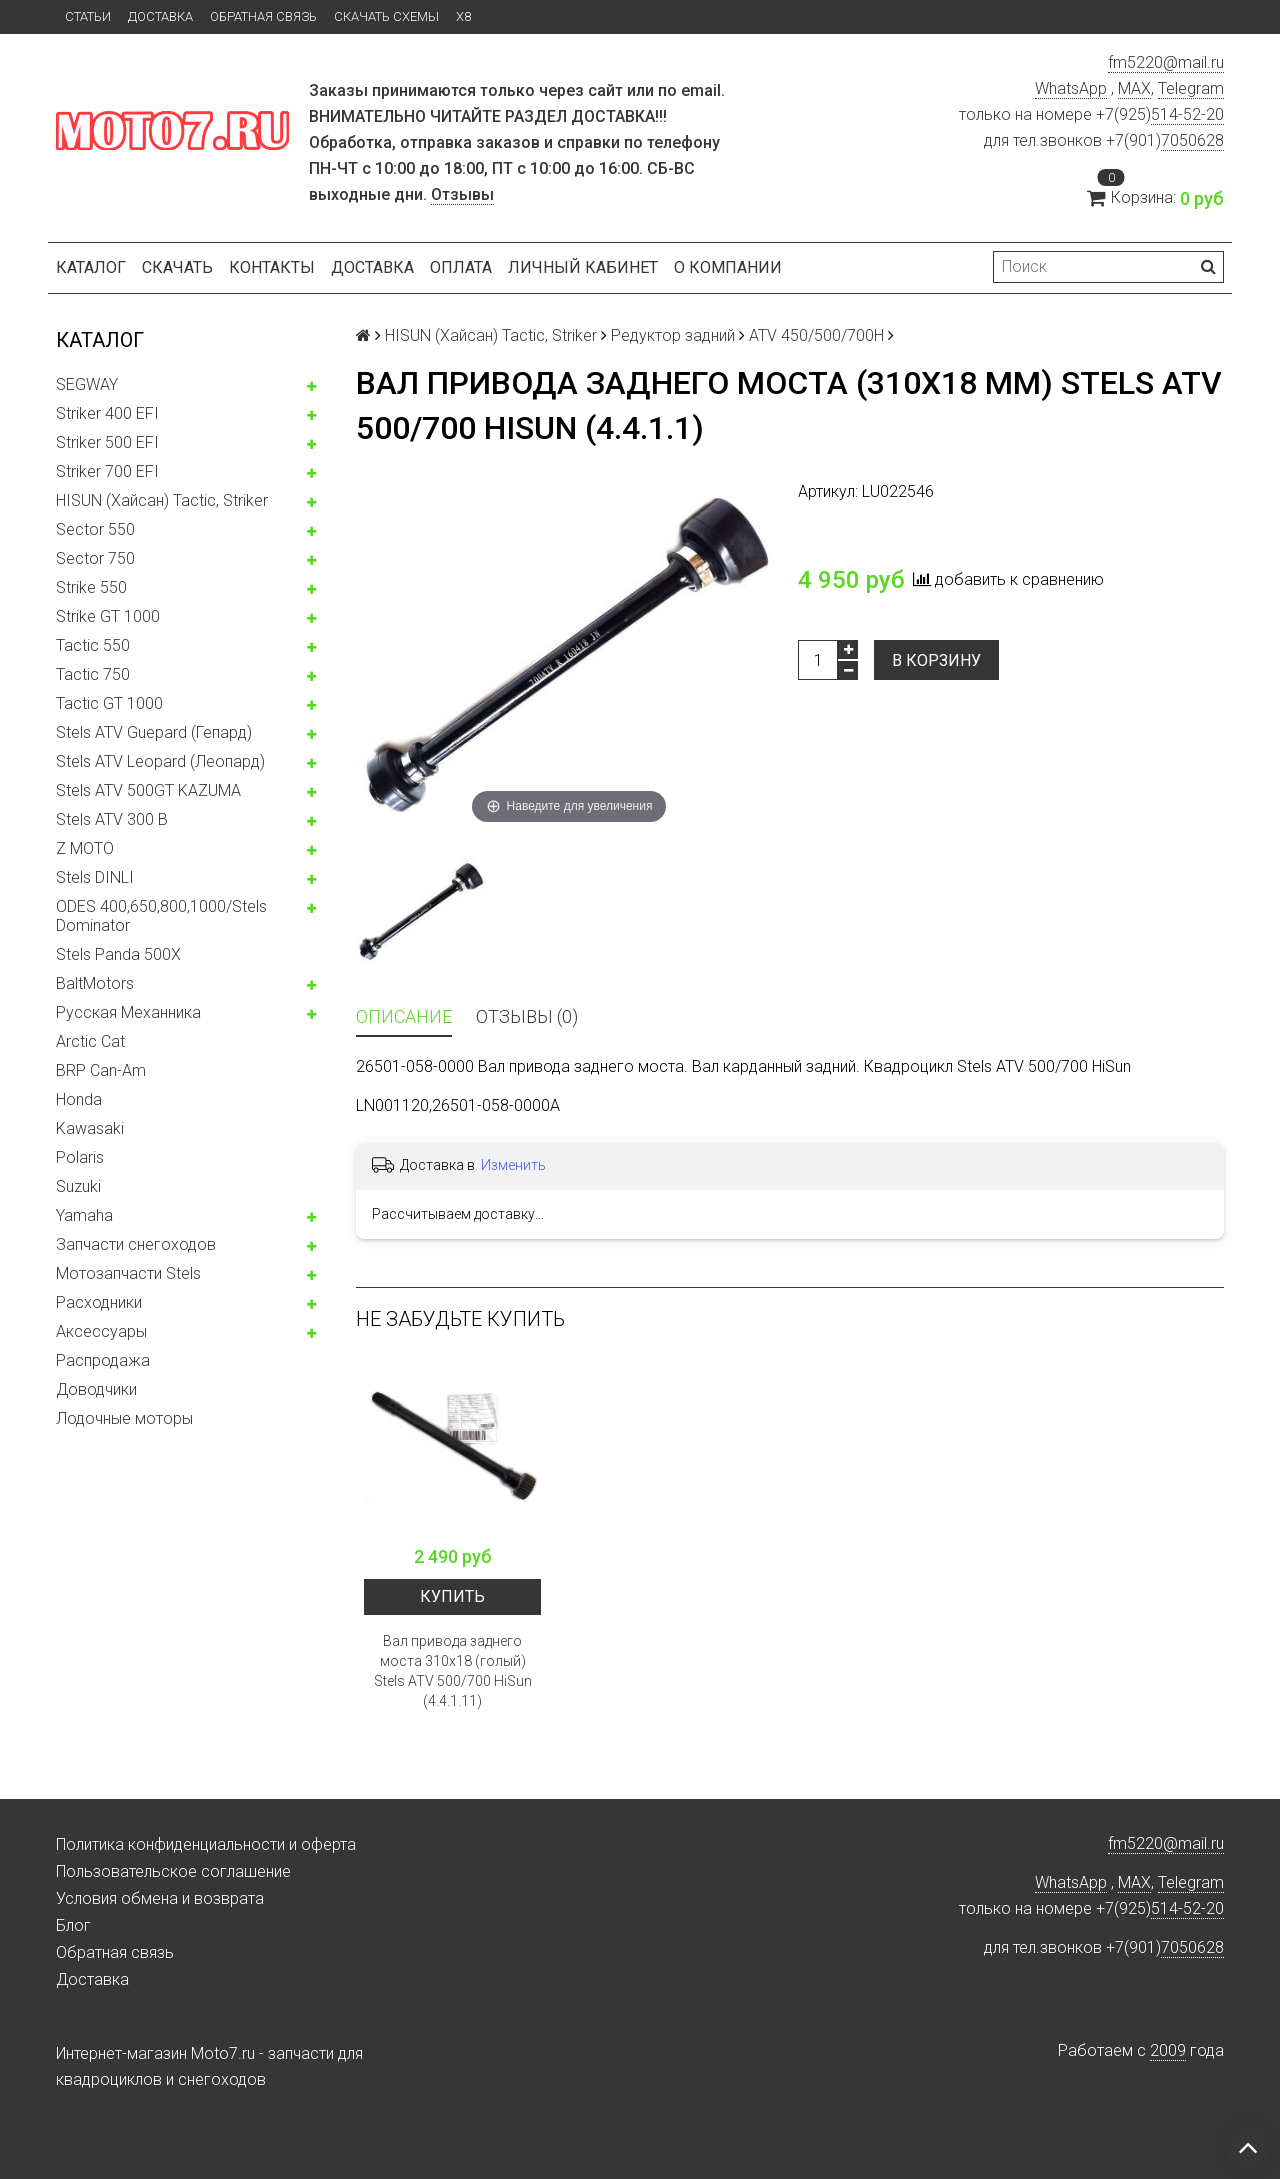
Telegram (1191, 88)
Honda (79, 1099)
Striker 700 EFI (107, 471)
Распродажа (103, 1360)
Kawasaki (90, 1128)
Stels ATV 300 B (112, 819)
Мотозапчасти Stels (128, 1273)
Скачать (177, 267)
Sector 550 (95, 529)
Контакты (272, 267)
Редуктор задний (673, 335)
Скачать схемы (386, 16)
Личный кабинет (583, 267)
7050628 (1192, 140)
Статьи (88, 16)
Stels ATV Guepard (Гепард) (154, 732)
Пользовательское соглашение (173, 1871)
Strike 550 (91, 587)
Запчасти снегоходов (136, 1244)
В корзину (936, 660)
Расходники (99, 1302)
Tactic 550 (93, 645)
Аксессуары (101, 1331)
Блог (73, 1925)
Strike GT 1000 (108, 616)
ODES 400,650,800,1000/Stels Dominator (161, 916)
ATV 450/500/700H (816, 335)
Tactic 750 (93, 674)
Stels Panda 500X (118, 954)
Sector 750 (95, 558)
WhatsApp (1071, 88)
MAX (1134, 88)
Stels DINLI (95, 877)
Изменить (513, 1165)
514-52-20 (1187, 114)
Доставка (160, 16)
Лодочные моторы (124, 1418)
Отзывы (462, 194)
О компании (728, 267)
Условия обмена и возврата (160, 1898)
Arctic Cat (90, 1041)
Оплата (461, 267)
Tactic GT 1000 (109, 703)
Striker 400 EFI (107, 413)
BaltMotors (95, 983)
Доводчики (96, 1389)
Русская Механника (128, 1012)
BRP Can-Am (101, 1070)
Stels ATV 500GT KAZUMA (148, 790)
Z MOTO (85, 848)
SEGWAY (87, 384)
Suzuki (78, 1186)
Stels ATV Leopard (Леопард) (160, 761)
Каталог (91, 267)
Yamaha (84, 1215)
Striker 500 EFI (107, 442)
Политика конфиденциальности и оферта (206, 1844)
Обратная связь (263, 16)
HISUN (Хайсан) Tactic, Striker (162, 500)
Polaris (80, 1157)
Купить (452, 1596)
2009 (1168, 2050)
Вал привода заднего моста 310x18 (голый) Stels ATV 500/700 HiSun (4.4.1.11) (453, 1671)
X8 (463, 16)
